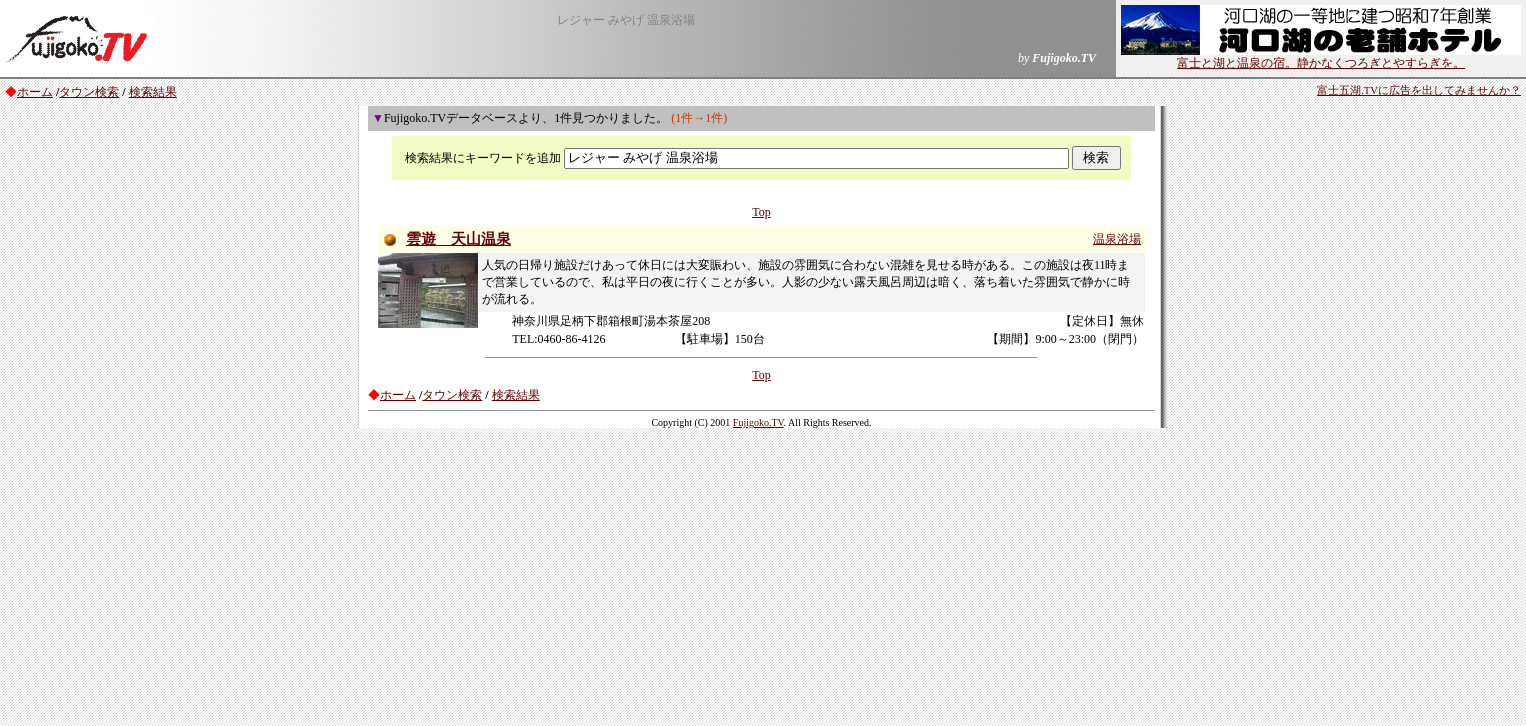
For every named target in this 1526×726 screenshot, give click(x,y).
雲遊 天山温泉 (458, 239)
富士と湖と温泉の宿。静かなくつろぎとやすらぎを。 (1321, 57)
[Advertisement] (763, 576)
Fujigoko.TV (758, 422)
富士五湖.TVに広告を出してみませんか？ (1419, 90)
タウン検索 (89, 92)
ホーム (35, 92)
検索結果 (153, 92)
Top (761, 212)
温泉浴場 (1117, 239)
